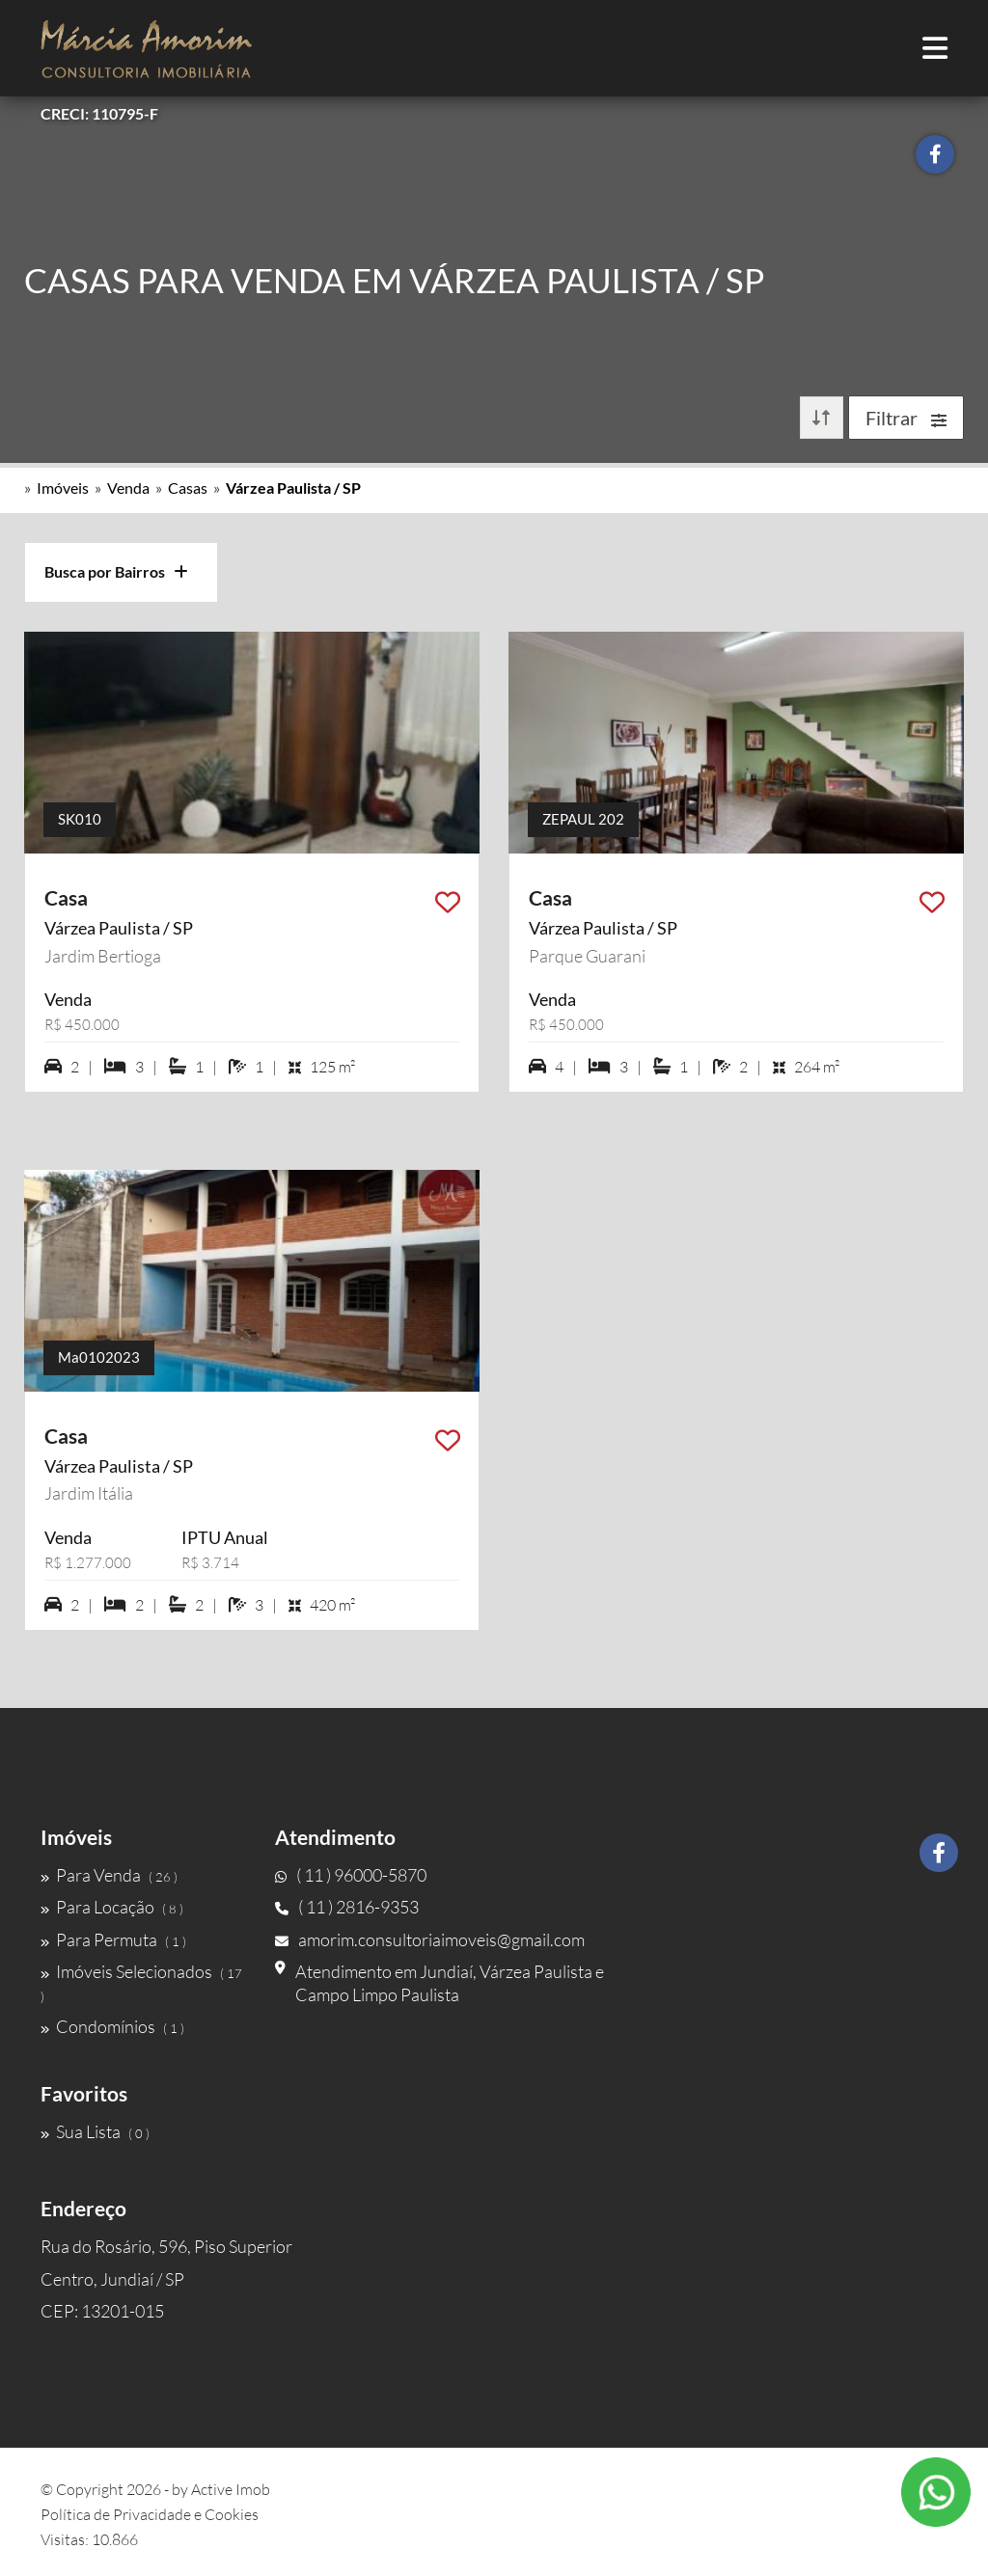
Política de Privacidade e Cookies (150, 2514)
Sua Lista (95, 2131)
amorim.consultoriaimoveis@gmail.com (430, 1939)
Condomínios (112, 2026)
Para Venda (109, 1874)
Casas (187, 487)
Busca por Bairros (116, 571)
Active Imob (230, 2489)
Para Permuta (113, 1939)
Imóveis (63, 487)
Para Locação (112, 1906)
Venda (128, 487)
